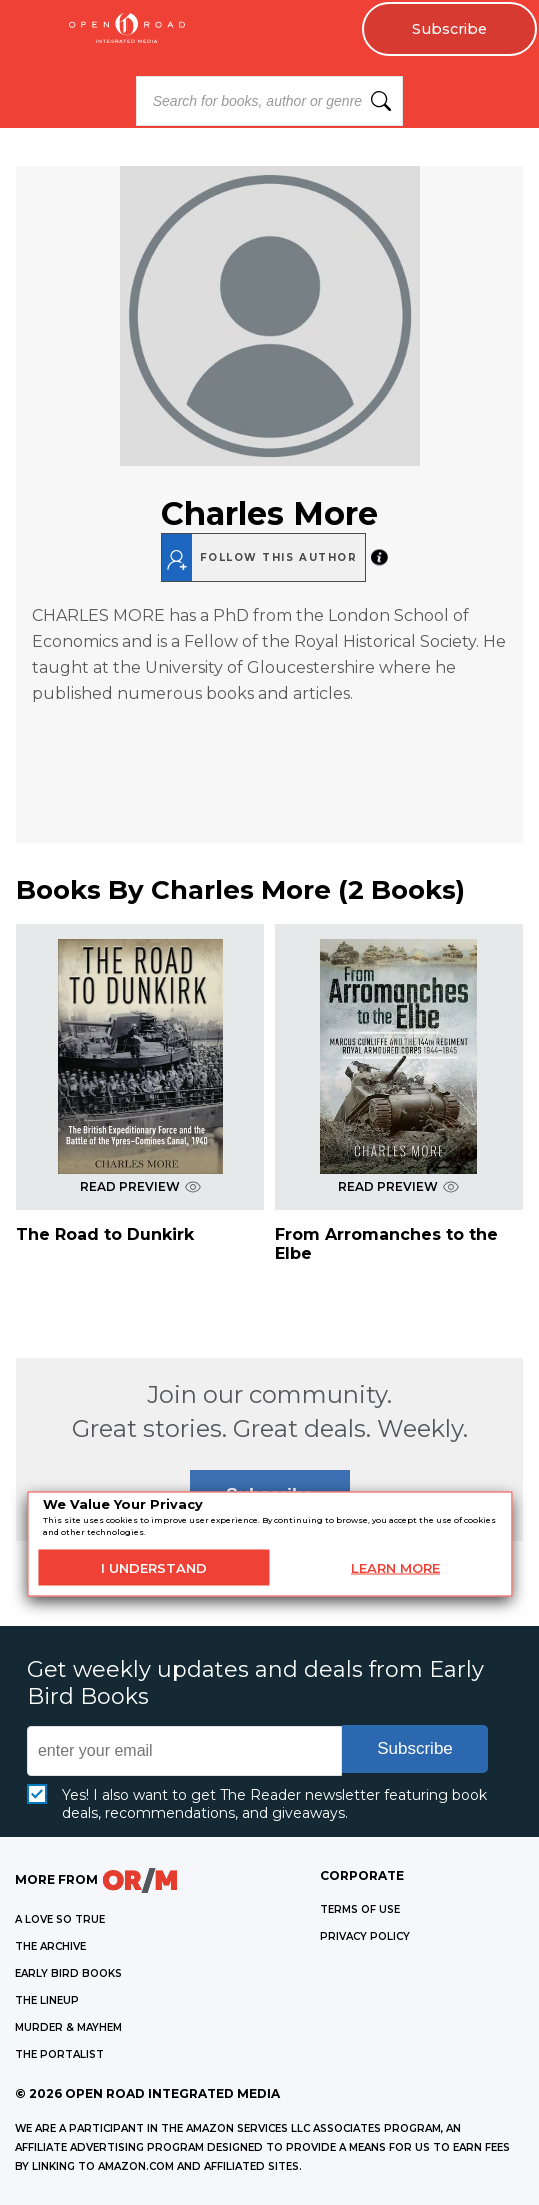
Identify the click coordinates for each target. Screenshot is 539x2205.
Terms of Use (360, 1909)
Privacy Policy (365, 1936)
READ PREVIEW (140, 1186)
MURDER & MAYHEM (68, 2027)
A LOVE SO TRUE (60, 1919)
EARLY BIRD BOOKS (68, 1973)
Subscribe (449, 29)
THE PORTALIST (59, 2054)
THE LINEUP (47, 2000)
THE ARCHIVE (50, 1946)
